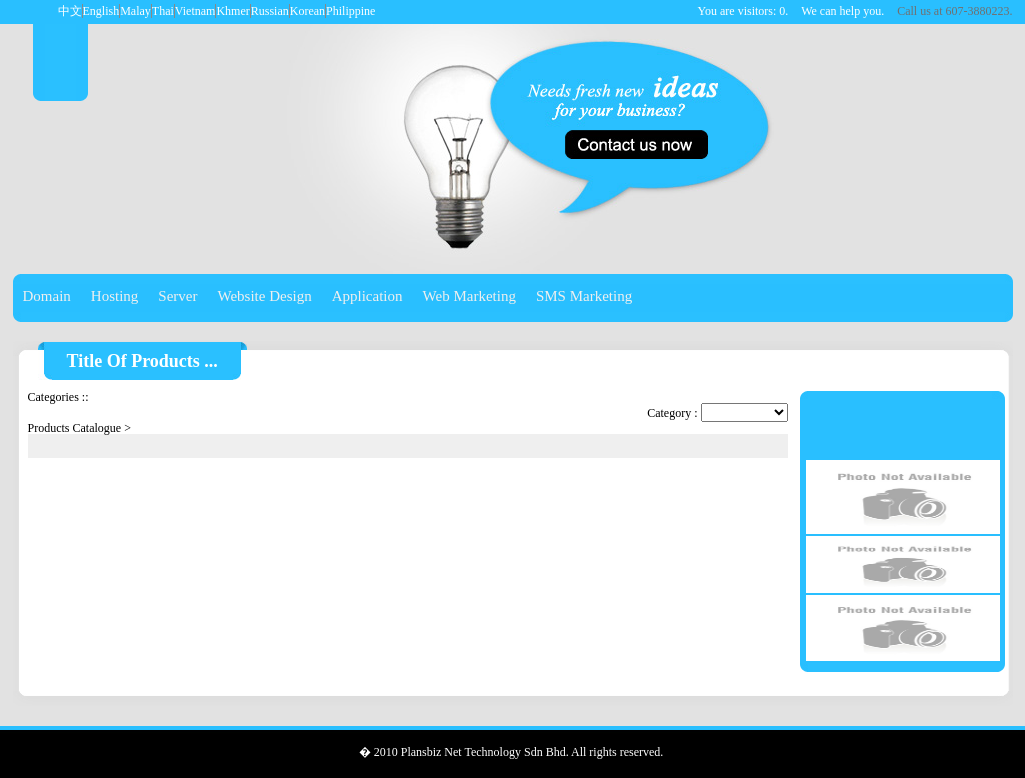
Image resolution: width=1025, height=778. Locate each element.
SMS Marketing (584, 296)
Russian (270, 11)
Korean (307, 11)
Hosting (115, 296)
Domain (47, 296)
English (101, 11)
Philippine (350, 11)
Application (367, 296)
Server (177, 296)
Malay (135, 11)
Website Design (265, 296)
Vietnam (195, 11)
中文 (70, 11)
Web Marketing (469, 296)
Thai (163, 11)
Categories (53, 397)
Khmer (232, 11)
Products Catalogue (75, 428)
